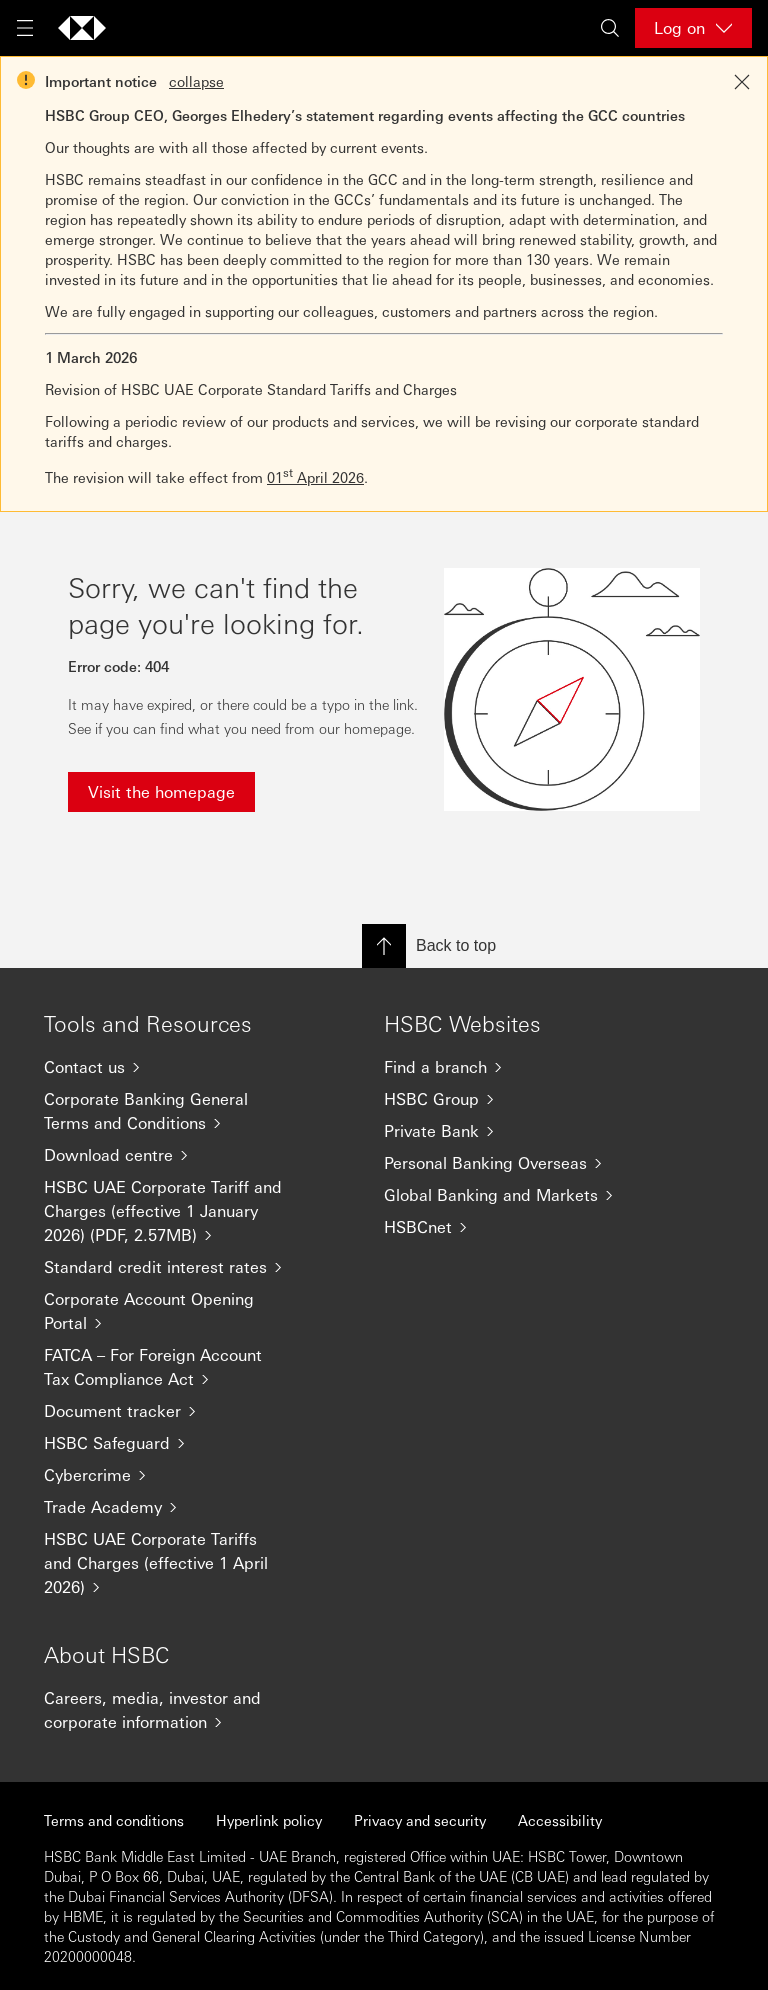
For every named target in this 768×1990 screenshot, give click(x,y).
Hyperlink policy (269, 1820)
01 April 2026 (315, 477)
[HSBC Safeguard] (174, 1443)
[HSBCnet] (514, 1227)
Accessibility (560, 1820)
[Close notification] (742, 82)
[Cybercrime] (174, 1475)
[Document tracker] (174, 1411)
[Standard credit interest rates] (174, 1267)
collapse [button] (196, 81)
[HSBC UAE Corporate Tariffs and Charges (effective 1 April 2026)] (174, 1563)
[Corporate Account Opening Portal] (174, 1311)
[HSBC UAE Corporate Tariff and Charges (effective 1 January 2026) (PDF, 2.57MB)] (174, 1211)
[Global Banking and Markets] (514, 1195)
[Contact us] (174, 1067)
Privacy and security (420, 1820)
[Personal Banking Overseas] (514, 1163)
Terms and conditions (114, 1820)
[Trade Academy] (174, 1507)
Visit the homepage (161, 791)
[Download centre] (174, 1155)
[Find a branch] (514, 1067)
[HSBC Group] (514, 1099)
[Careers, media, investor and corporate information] (174, 1710)
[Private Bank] (514, 1131)
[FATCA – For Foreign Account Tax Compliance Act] (174, 1367)
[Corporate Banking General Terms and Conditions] (174, 1111)
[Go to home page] (82, 28)
